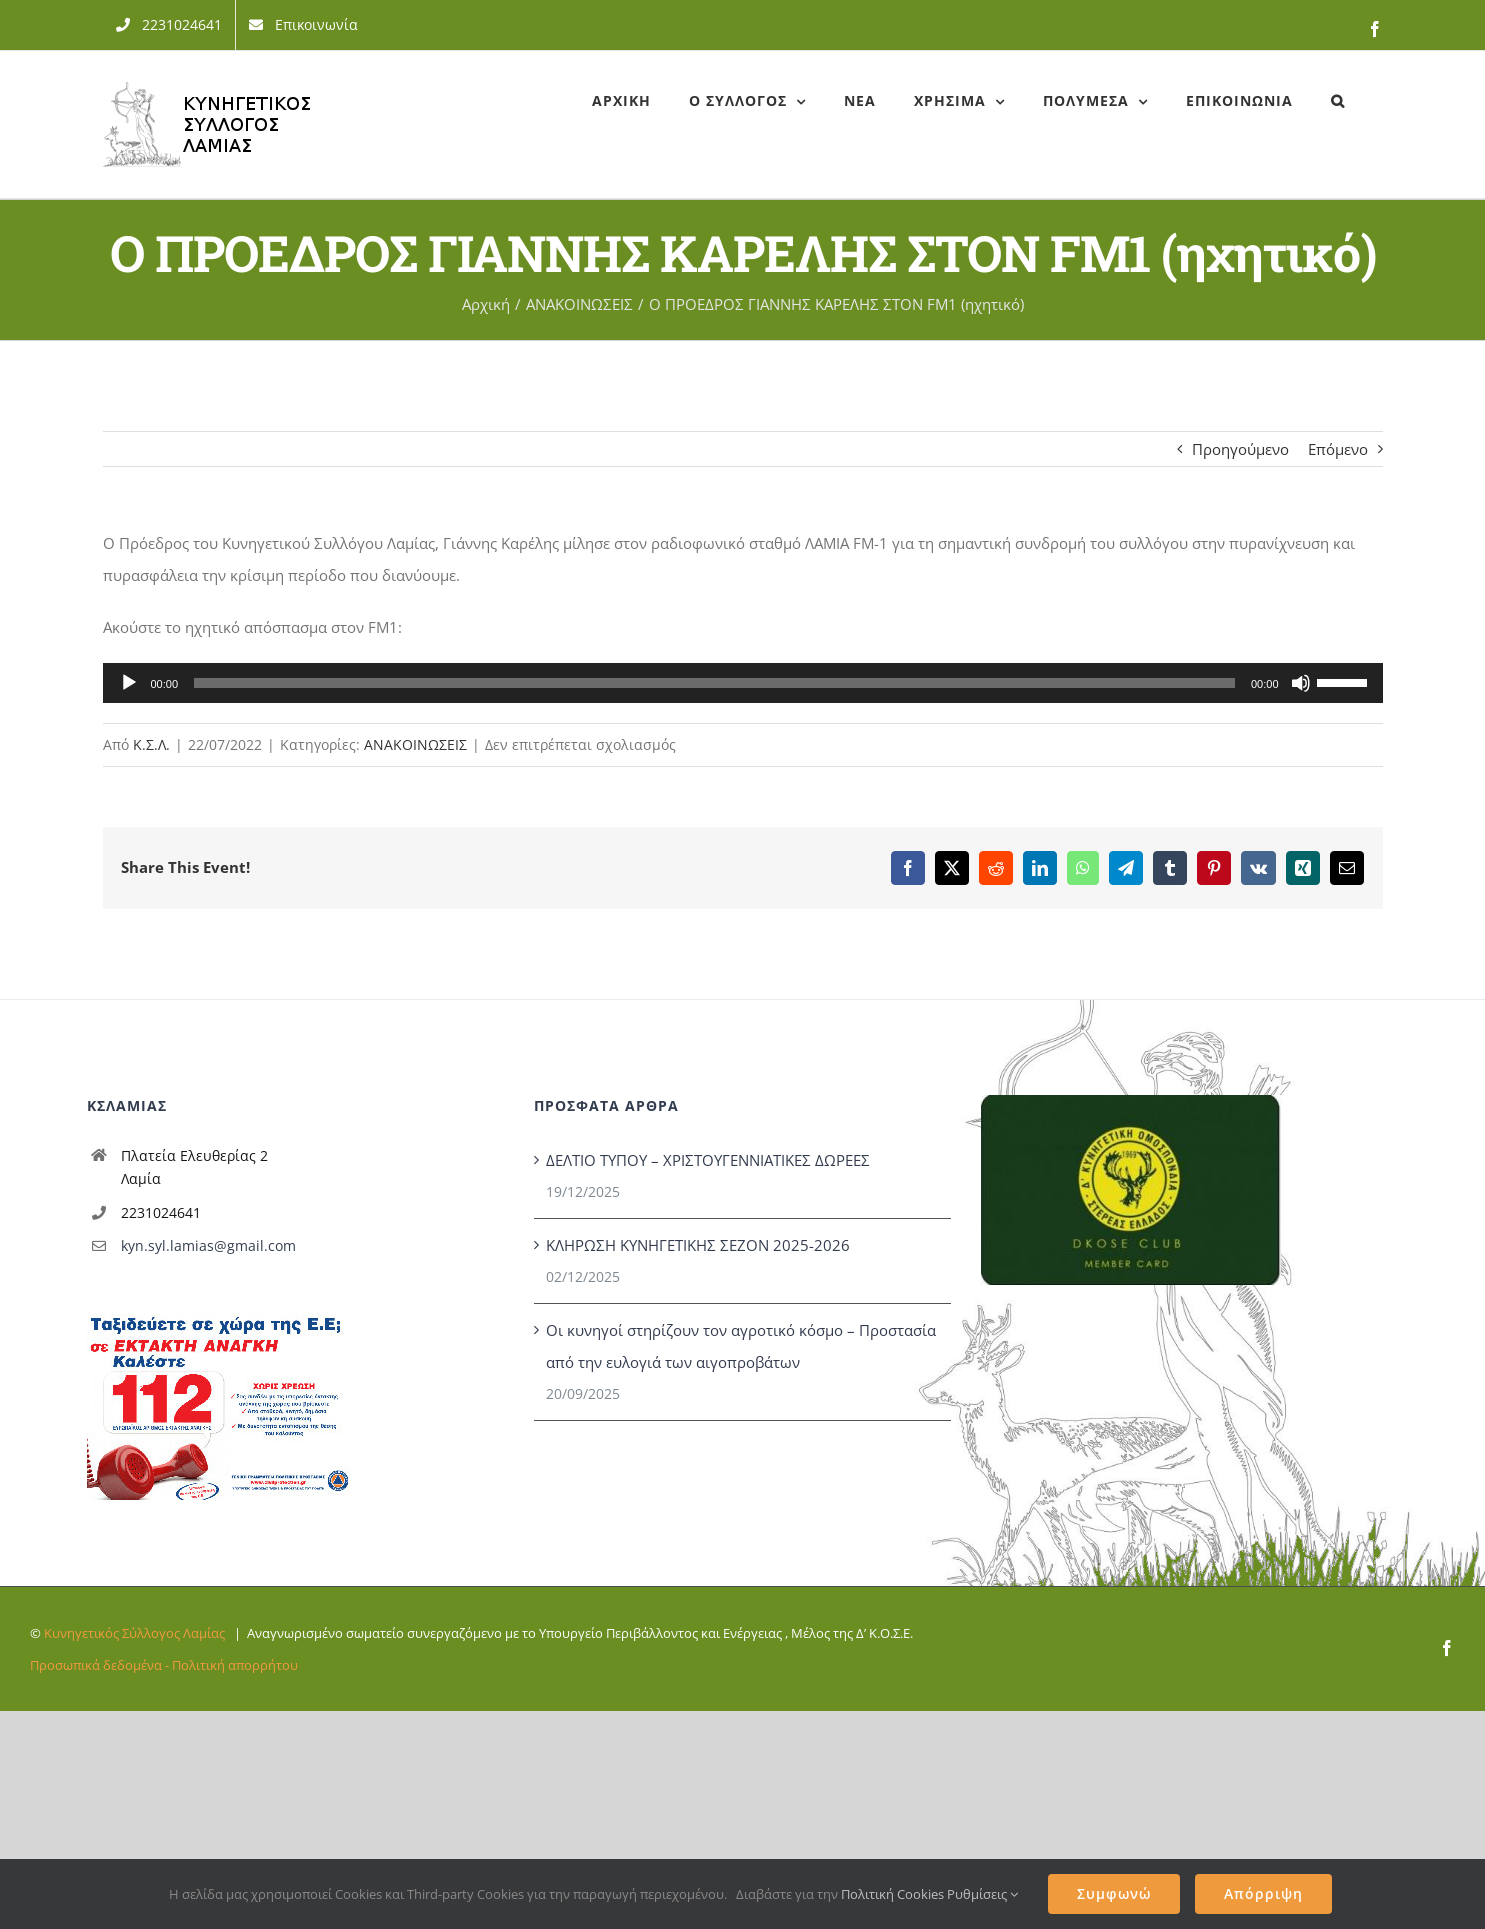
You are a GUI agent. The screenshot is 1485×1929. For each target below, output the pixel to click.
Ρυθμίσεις (982, 1894)
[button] (1338, 101)
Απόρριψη (1263, 1893)
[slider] (714, 683)
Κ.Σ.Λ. (151, 744)
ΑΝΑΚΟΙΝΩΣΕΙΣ (415, 744)
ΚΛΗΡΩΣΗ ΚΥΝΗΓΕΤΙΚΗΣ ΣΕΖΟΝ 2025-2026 (698, 1245)
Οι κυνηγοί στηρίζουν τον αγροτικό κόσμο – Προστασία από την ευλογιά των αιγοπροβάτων (741, 1346)
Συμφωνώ (1114, 1893)
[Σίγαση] (1301, 683)
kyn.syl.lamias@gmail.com (208, 1245)
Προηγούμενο (1240, 449)
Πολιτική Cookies (892, 1894)
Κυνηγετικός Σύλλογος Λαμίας (134, 1633)
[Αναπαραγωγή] (129, 683)
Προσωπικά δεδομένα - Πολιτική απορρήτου (164, 1665)
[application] (743, 683)
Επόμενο (1338, 449)
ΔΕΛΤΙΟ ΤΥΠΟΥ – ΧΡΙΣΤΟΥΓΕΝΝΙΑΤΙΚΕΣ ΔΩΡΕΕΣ (708, 1160)
